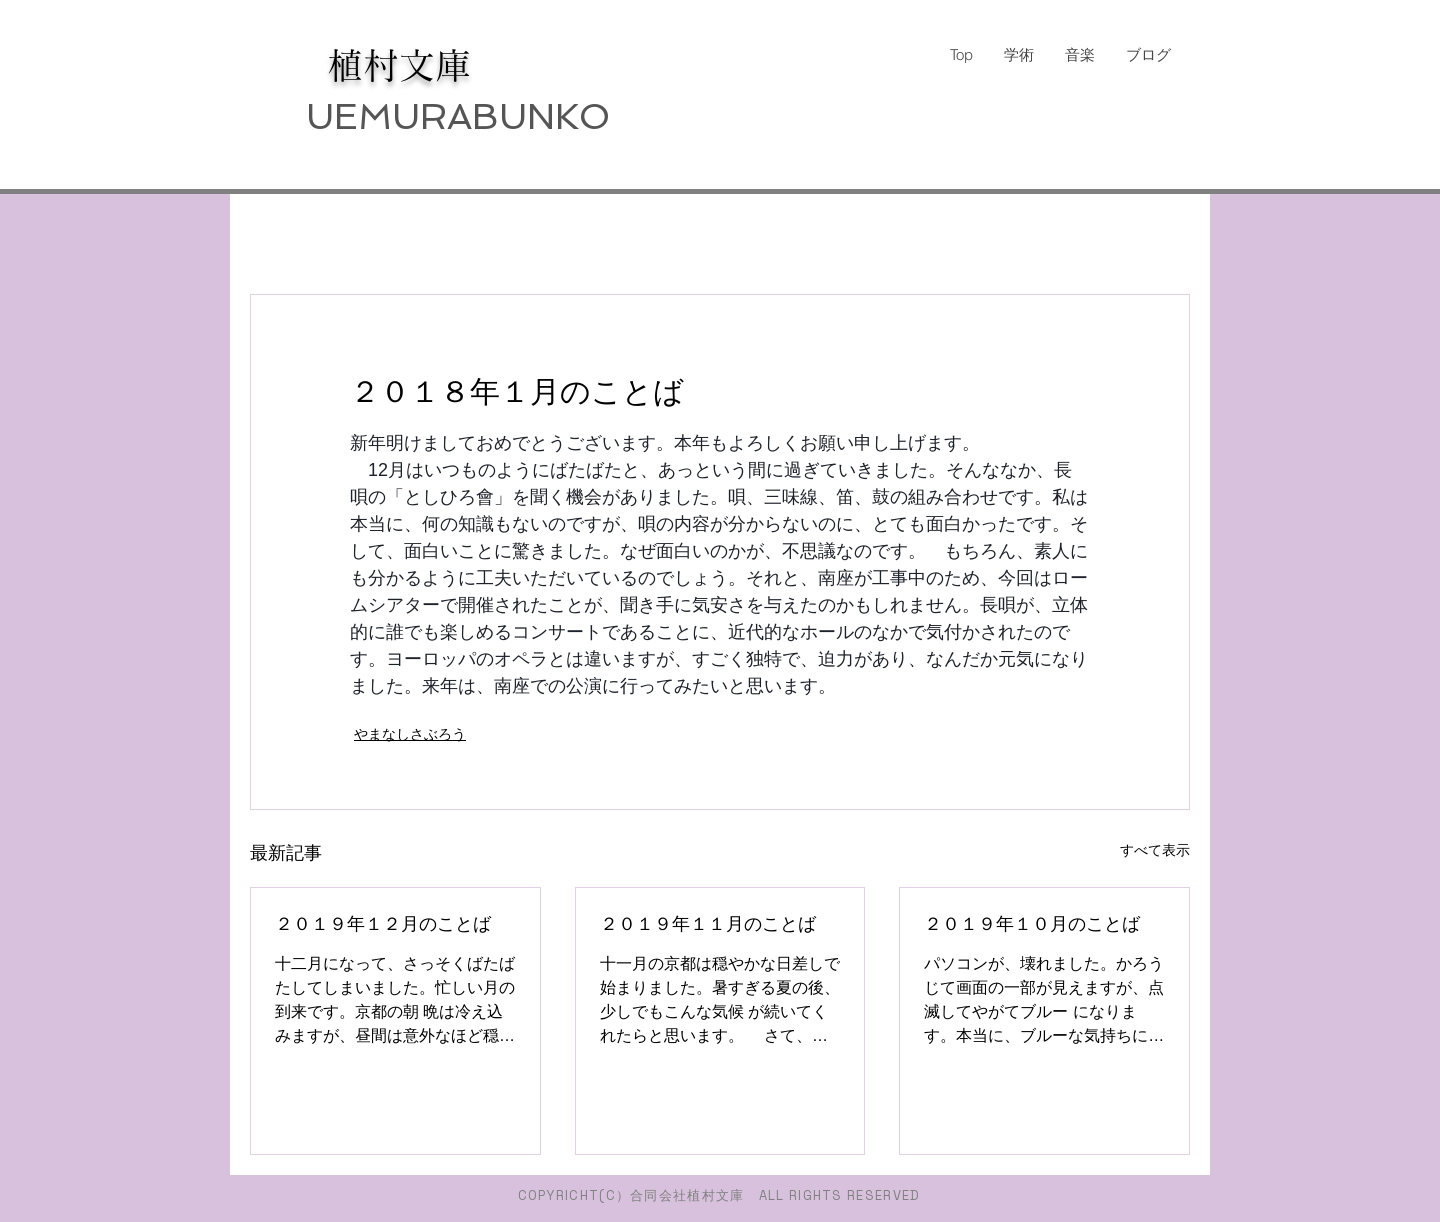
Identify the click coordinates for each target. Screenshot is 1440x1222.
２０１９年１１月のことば (708, 924)
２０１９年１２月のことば (383, 924)
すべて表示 (1155, 850)
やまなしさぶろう (410, 734)
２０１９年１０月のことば (1032, 924)
